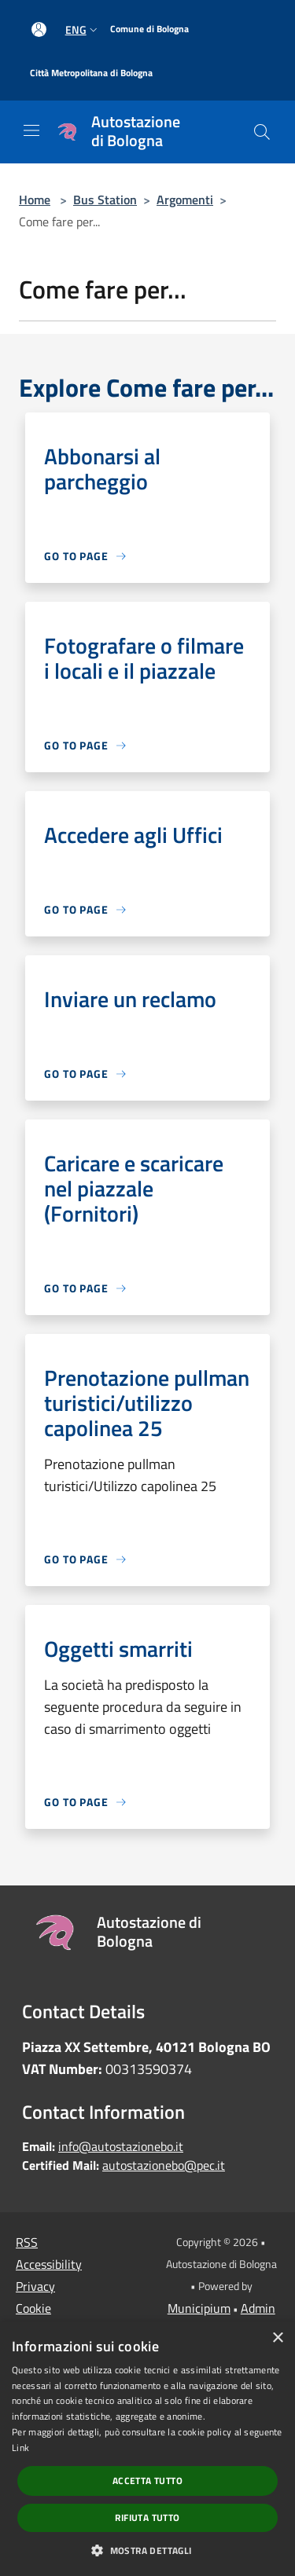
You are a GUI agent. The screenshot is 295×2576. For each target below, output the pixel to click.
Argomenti (185, 199)
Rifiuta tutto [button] (147, 2517)
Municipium (199, 2308)
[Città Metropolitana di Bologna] (91, 73)
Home (34, 199)
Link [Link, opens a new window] (20, 2447)
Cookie (33, 2308)
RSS (27, 2242)
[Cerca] (262, 132)
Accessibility (49, 2264)
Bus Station (105, 199)
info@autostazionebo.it (120, 2146)
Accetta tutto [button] (147, 2480)
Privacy (35, 2286)
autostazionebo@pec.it (163, 2165)
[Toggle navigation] (31, 130)
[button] (147, 2550)
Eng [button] (83, 29)
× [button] (277, 2338)
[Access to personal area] (39, 29)
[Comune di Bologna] (149, 29)
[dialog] (147, 2448)
